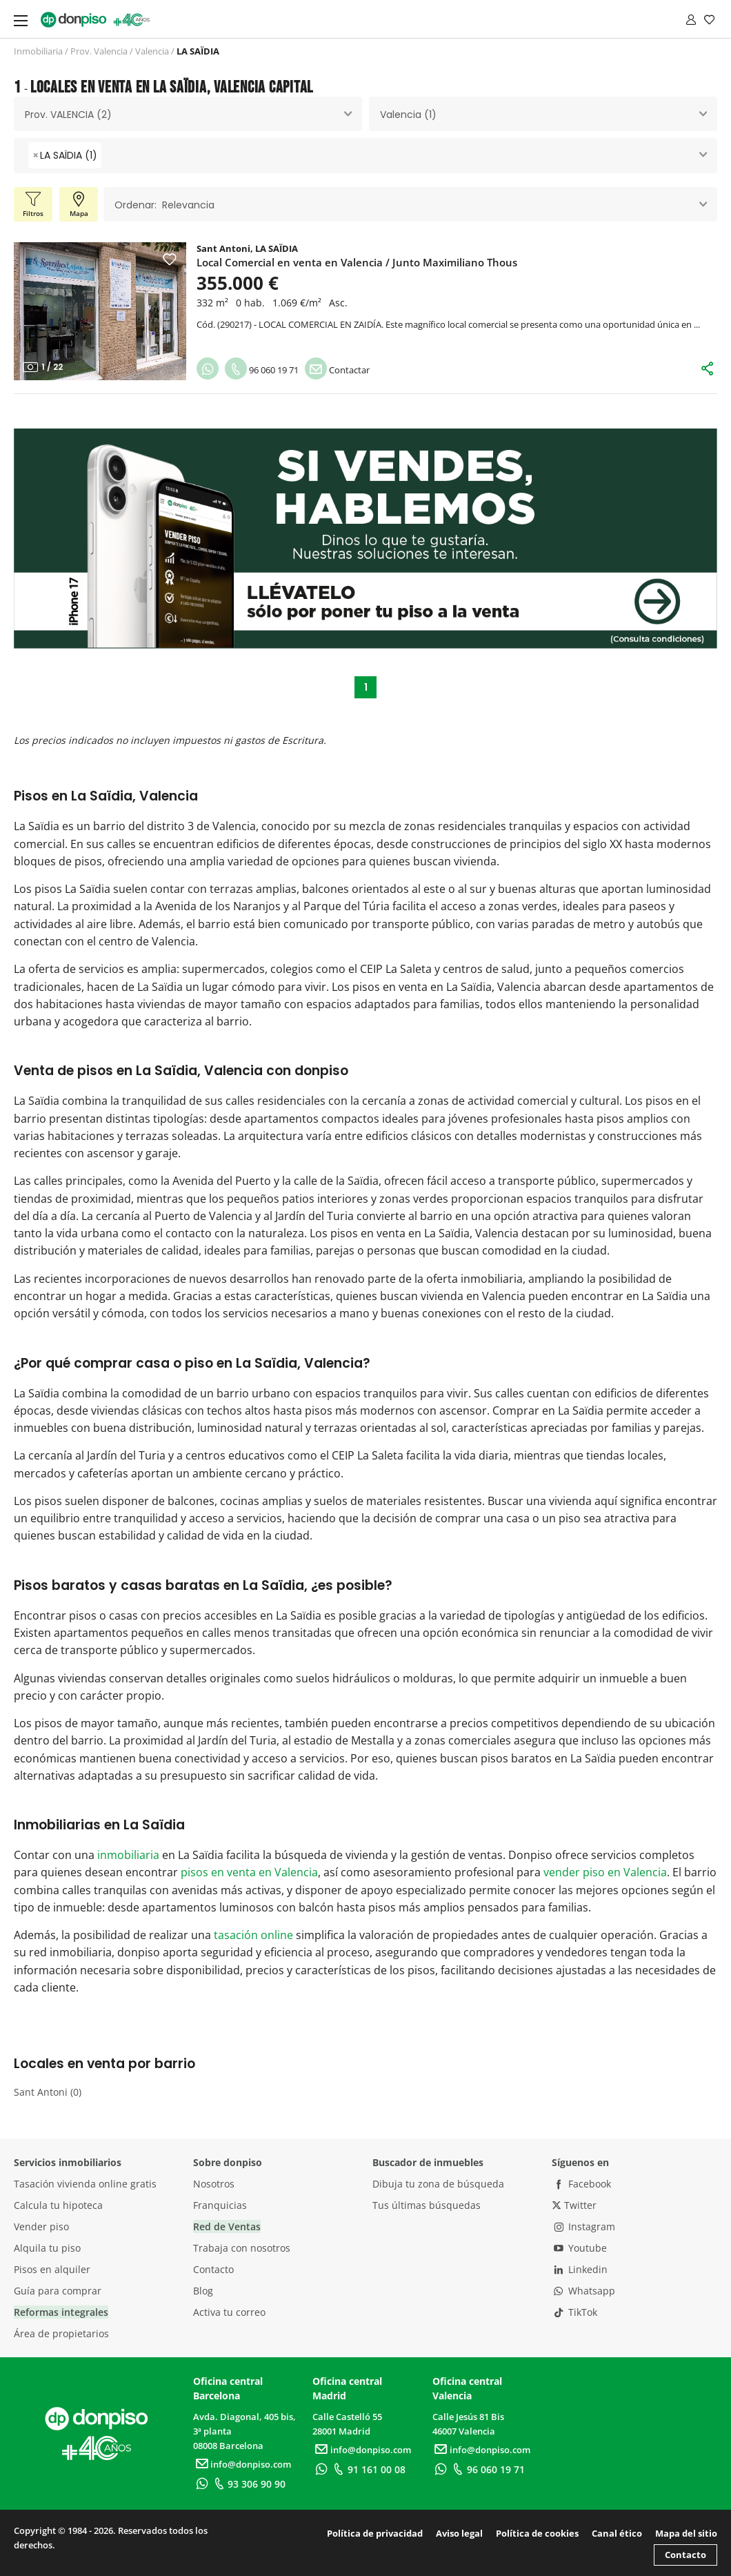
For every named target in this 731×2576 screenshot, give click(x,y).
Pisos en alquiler (52, 2269)
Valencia (152, 51)
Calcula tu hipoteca (58, 2205)
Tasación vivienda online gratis (85, 2183)
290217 (234, 324)
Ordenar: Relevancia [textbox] (164, 205)
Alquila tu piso (47, 2247)
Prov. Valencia (99, 51)
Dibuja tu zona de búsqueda (438, 2183)
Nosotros (213, 2183)
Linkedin (580, 2269)
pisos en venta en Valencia (249, 1872)
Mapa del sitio (686, 2533)
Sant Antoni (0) (47, 2091)
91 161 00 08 (367, 2469)
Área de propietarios (61, 2333)
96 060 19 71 (262, 370)
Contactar (337, 370)
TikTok (574, 2312)
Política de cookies (537, 2533)
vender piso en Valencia (605, 1872)
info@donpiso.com (242, 2464)
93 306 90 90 (248, 2483)
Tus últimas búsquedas (426, 2205)
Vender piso (41, 2226)
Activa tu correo (229, 2312)
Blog (203, 2290)
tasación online (253, 1935)
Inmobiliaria (38, 51)
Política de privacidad (375, 2533)
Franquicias (220, 2205)
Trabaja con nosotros (241, 2247)
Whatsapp (583, 2290)
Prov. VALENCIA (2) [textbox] (68, 114)
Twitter (574, 2205)
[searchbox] (108, 155)
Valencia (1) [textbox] (408, 114)
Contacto (213, 2269)
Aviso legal (459, 2533)
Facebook (581, 2183)
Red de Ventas (227, 2226)
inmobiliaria (128, 1854)
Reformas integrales (61, 2312)
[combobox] (188, 114)
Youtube (579, 2247)
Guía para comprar (57, 2290)
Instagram (583, 2226)
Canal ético (617, 2533)
